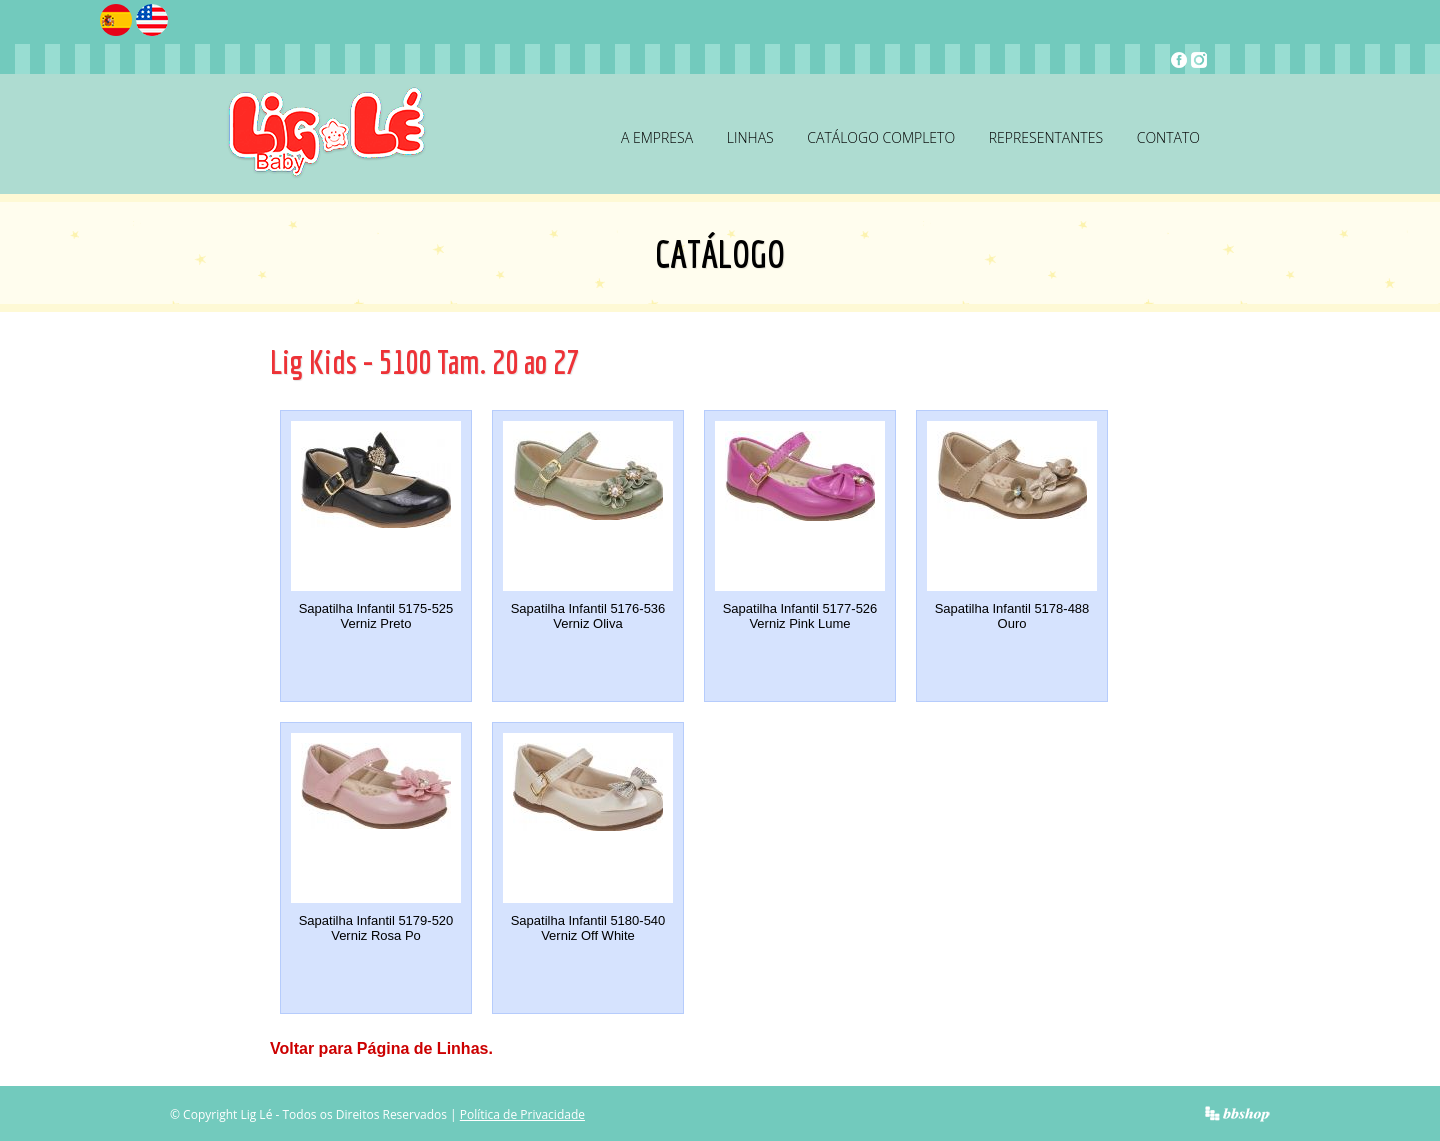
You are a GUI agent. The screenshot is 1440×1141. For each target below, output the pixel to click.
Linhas (750, 137)
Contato (1168, 137)
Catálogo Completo (881, 137)
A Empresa (657, 137)
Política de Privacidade (522, 1114)
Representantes (1046, 137)
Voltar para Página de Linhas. (381, 1048)
